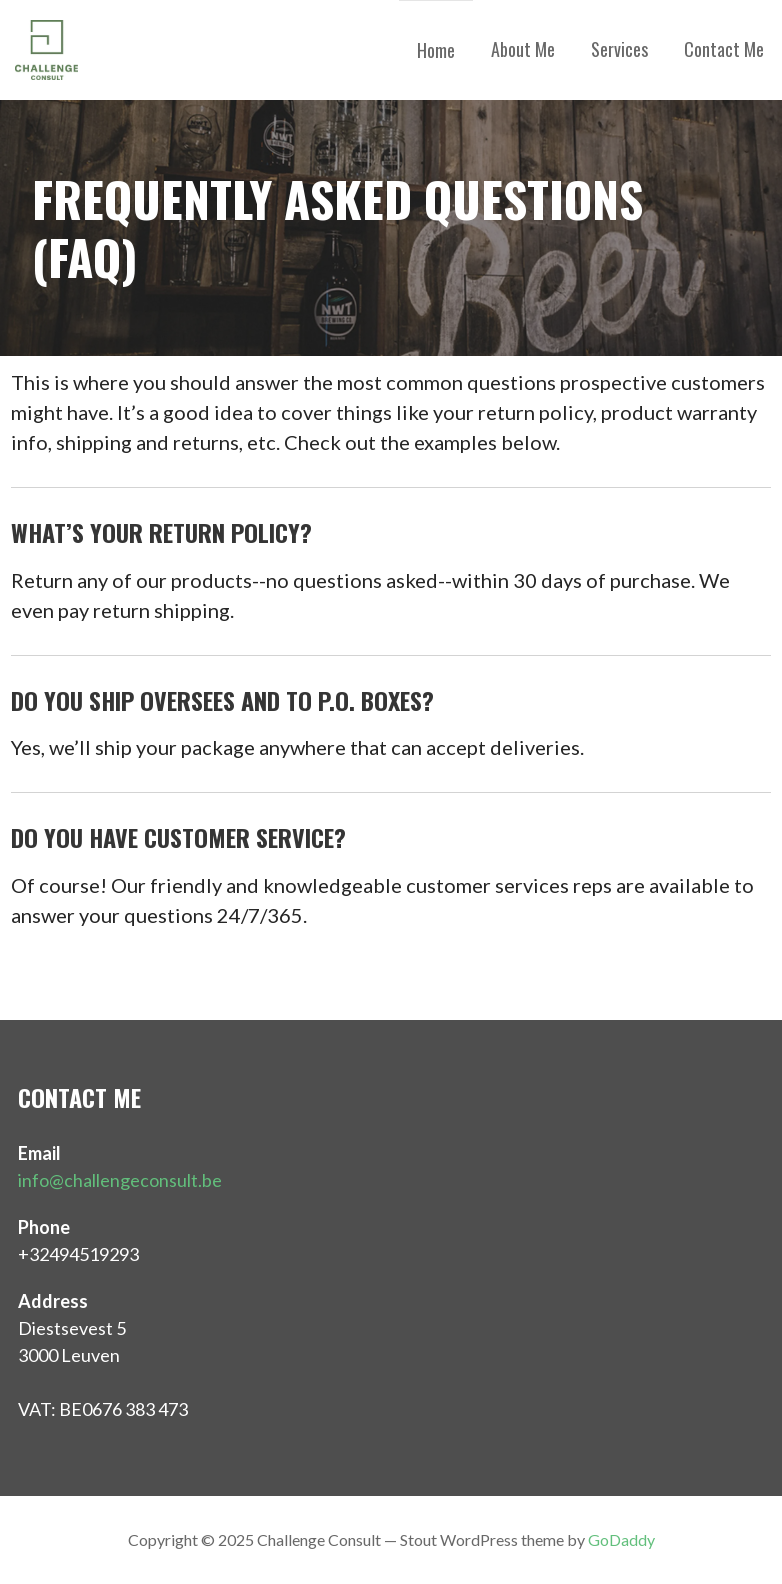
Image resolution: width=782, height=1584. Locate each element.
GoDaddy (621, 1539)
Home (436, 50)
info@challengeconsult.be (120, 1180)
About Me (523, 49)
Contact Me (724, 49)
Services (619, 49)
